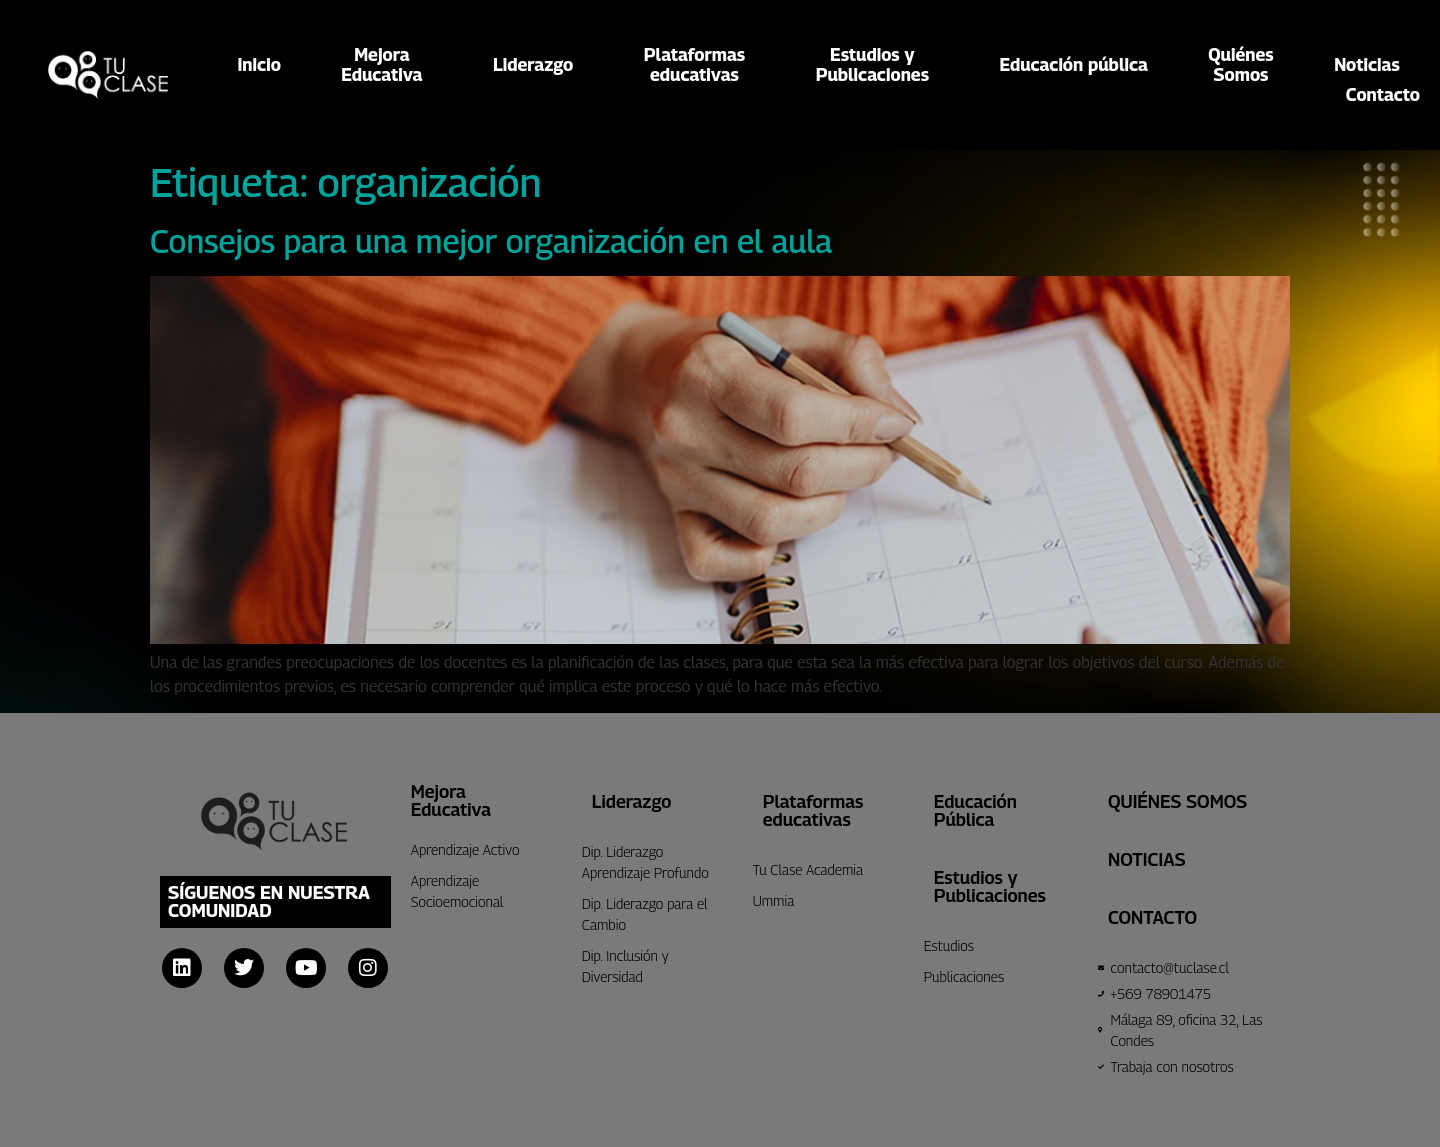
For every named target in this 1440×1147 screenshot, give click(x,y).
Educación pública (1074, 64)
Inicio (259, 64)
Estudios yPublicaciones (877, 65)
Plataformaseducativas (699, 65)
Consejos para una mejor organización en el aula (491, 241)
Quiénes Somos (1177, 801)
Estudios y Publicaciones (990, 886)
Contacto (1383, 95)
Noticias (1367, 64)
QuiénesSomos (1240, 65)
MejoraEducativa (386, 65)
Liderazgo (538, 64)
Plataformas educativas (813, 810)
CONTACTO (1152, 917)
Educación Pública (975, 810)
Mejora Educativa (451, 800)
